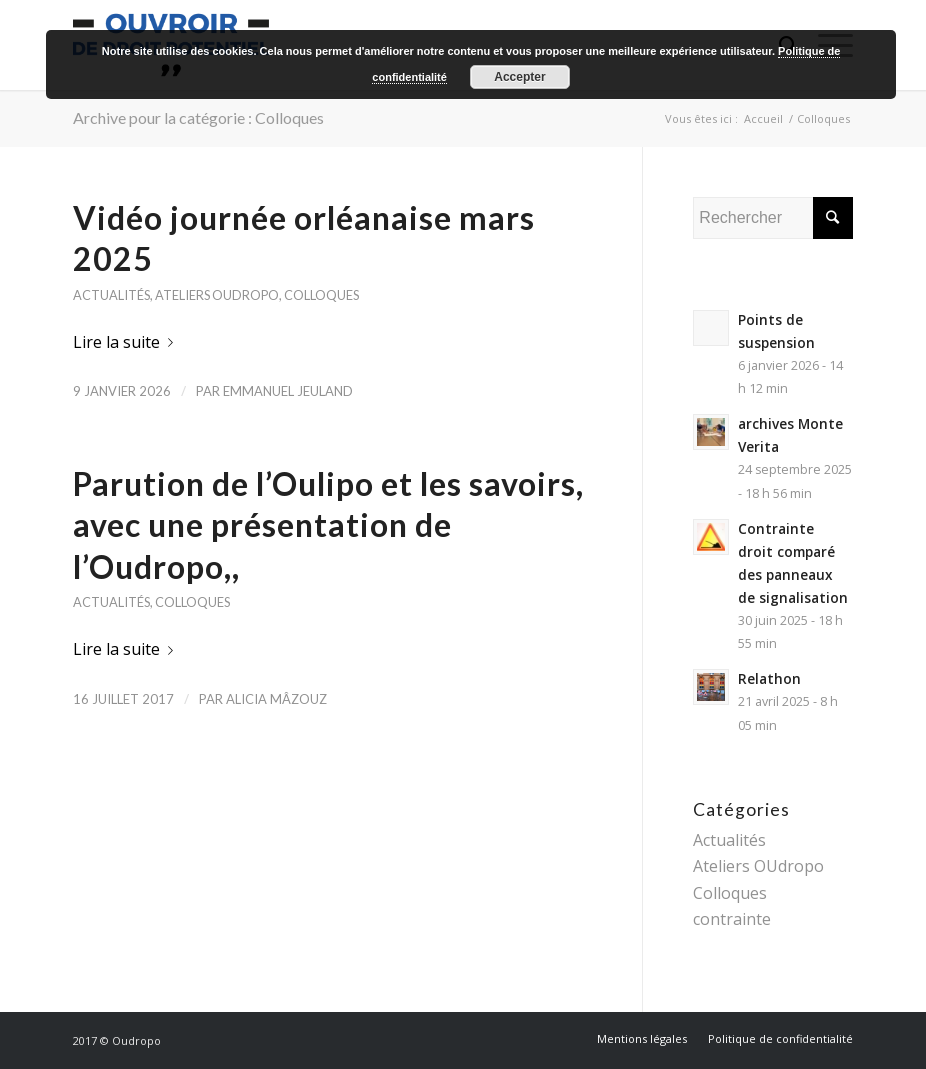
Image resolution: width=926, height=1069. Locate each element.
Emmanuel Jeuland (288, 391)
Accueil (763, 118)
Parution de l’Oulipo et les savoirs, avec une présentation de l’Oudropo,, (328, 525)
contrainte (732, 919)
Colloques (321, 295)
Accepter (519, 77)
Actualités (111, 295)
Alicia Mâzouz (276, 699)
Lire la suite (127, 342)
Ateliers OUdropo (217, 295)
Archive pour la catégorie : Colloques (198, 117)
